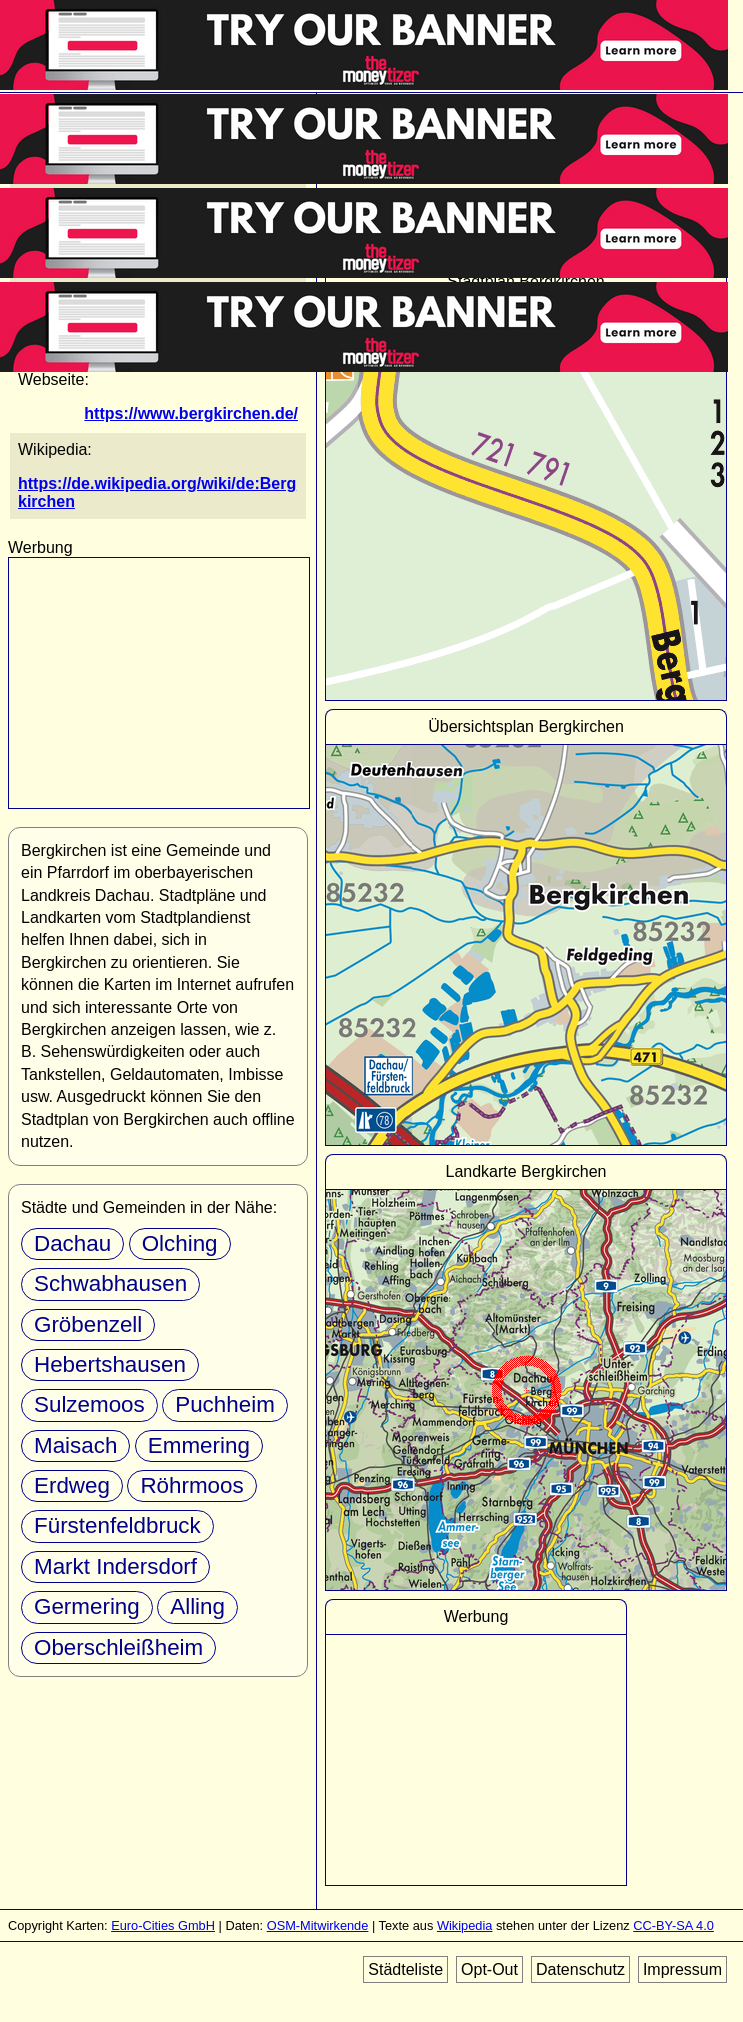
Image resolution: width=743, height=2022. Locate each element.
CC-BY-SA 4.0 (673, 1925)
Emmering (199, 1445)
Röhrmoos (191, 1485)
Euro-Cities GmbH (163, 1925)
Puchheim (225, 1404)
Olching (180, 1243)
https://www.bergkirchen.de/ (191, 413)
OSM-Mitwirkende (318, 1925)
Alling (197, 1606)
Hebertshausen (110, 1364)
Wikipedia (464, 1925)
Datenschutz (580, 1969)
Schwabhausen (110, 1283)
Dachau (72, 1243)
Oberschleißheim (118, 1647)
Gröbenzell (88, 1324)
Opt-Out (489, 1969)
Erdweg (72, 1485)
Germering (87, 1606)
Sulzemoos (89, 1404)
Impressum (682, 1969)
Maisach (75, 1445)
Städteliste (405, 1969)
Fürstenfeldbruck (117, 1525)
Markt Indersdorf (115, 1566)
